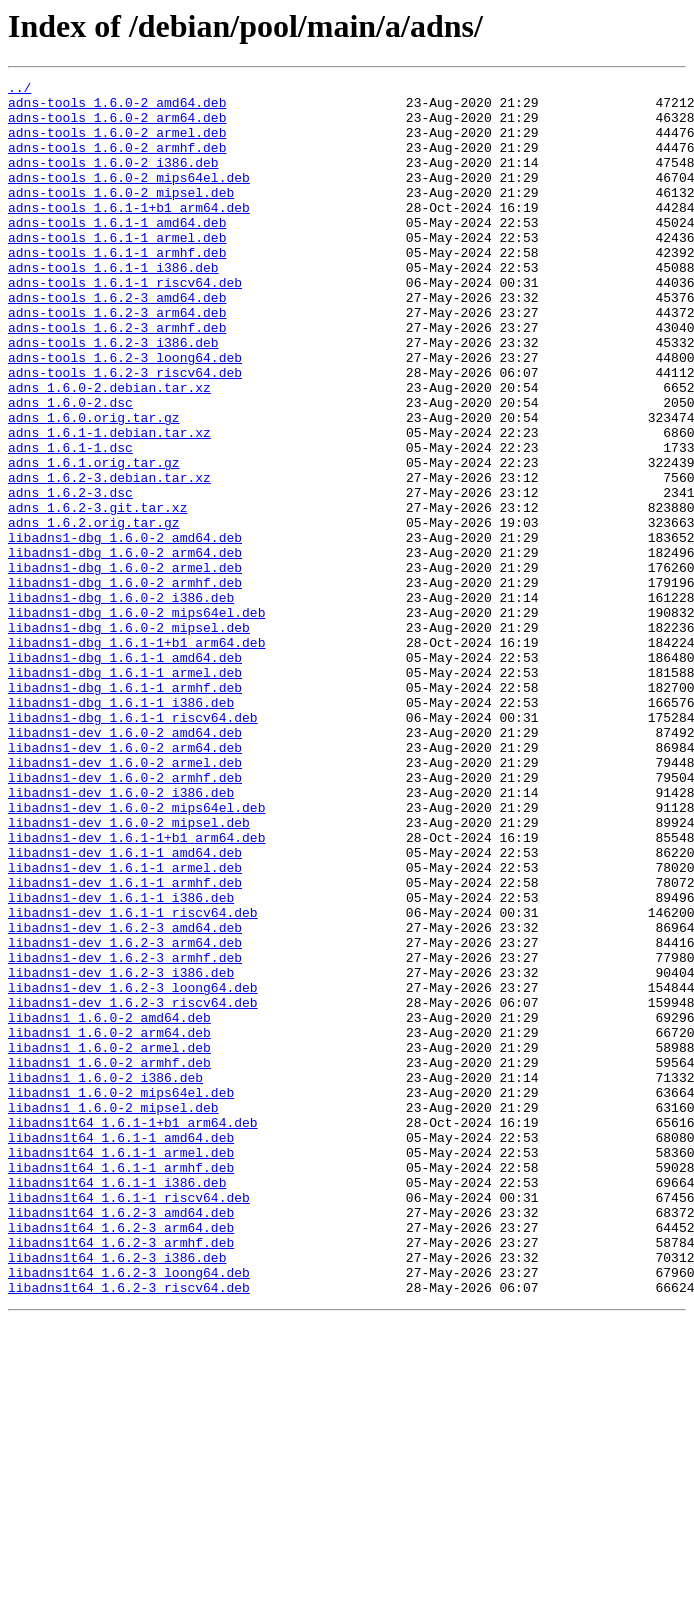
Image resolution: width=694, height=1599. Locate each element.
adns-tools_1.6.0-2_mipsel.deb (121, 216)
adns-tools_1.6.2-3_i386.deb (113, 396)
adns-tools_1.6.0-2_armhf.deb (117, 162)
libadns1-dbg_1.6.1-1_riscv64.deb (133, 846)
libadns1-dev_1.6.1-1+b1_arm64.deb (136, 990)
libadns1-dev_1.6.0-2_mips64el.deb (136, 954)
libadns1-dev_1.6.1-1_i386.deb (121, 1062)
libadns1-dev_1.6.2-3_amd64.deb (125, 1098)
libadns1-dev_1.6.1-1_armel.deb (125, 1026)
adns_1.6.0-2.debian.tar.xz (109, 450)
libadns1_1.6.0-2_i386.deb (105, 1278)
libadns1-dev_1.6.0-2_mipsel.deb (129, 972)
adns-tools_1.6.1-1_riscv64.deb (125, 324)
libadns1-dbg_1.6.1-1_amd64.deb (125, 774)
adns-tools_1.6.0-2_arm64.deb (117, 126)
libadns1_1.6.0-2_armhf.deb (109, 1260)
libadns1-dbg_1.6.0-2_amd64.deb (125, 630)
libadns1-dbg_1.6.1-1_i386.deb (121, 828)
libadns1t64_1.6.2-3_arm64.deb (121, 1458)
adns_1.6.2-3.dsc (70, 576)
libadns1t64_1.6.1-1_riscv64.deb (129, 1422)
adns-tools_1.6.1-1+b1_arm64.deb (129, 234)
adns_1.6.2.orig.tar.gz (94, 612)
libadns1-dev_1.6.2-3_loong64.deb (133, 1170)
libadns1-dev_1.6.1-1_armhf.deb (125, 1044)
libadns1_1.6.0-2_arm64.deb (109, 1224)
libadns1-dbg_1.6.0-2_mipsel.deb (129, 738)
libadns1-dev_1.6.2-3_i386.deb (121, 1152)
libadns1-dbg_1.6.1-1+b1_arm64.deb (136, 756)
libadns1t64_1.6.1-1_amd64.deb (121, 1350)
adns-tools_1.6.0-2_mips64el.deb (129, 198)
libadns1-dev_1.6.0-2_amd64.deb (125, 864)
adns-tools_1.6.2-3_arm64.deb (117, 360)
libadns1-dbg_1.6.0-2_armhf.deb (125, 684)
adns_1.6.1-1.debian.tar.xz (109, 504)
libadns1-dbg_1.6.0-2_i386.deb (121, 702)
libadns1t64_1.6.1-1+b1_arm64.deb (133, 1332)
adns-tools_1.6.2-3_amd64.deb (117, 342)
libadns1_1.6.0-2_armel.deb (109, 1242)
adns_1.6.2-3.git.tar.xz (97, 594)
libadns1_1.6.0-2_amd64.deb (109, 1206)
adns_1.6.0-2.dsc (70, 468)
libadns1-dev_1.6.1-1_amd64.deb (125, 1008)
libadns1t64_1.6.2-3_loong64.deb (129, 1512)
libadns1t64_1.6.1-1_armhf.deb (121, 1386)
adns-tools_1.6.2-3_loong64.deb (125, 414)
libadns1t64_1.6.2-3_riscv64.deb (129, 1530)
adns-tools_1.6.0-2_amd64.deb (117, 108)
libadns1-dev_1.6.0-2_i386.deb (121, 936)
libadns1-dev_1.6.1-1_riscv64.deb (133, 1080)
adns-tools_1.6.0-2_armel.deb (117, 144)
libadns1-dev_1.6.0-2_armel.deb (125, 900)
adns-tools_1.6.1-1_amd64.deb (117, 252)
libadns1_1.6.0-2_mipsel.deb (113, 1314)
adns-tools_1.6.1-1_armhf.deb (117, 288)
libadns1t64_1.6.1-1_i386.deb (117, 1404)
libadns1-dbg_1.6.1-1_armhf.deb (125, 810)
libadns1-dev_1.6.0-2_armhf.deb (125, 918)
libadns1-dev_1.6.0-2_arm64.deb (125, 882)
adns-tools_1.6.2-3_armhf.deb (117, 378)
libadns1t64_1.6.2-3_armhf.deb (121, 1476)
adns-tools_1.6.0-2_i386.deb (113, 180)
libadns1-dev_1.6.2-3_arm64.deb (125, 1116)
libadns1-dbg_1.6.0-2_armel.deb (125, 666)
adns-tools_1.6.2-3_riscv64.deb (125, 432)
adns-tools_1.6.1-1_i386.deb (113, 306)
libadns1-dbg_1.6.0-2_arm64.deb (125, 648)
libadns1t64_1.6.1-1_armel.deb (121, 1368)
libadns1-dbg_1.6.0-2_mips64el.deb (136, 720)
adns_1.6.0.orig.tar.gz (94, 486)
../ (19, 90)
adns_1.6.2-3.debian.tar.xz (109, 558)
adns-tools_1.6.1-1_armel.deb (117, 270)
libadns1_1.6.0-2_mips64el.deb (121, 1296)
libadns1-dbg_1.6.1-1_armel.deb (125, 792)
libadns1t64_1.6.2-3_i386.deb (117, 1494)
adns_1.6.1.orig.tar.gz (94, 540)
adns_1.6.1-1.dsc (70, 522)
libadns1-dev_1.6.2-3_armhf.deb (125, 1134)
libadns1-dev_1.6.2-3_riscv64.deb (133, 1188)
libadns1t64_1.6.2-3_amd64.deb (121, 1440)
